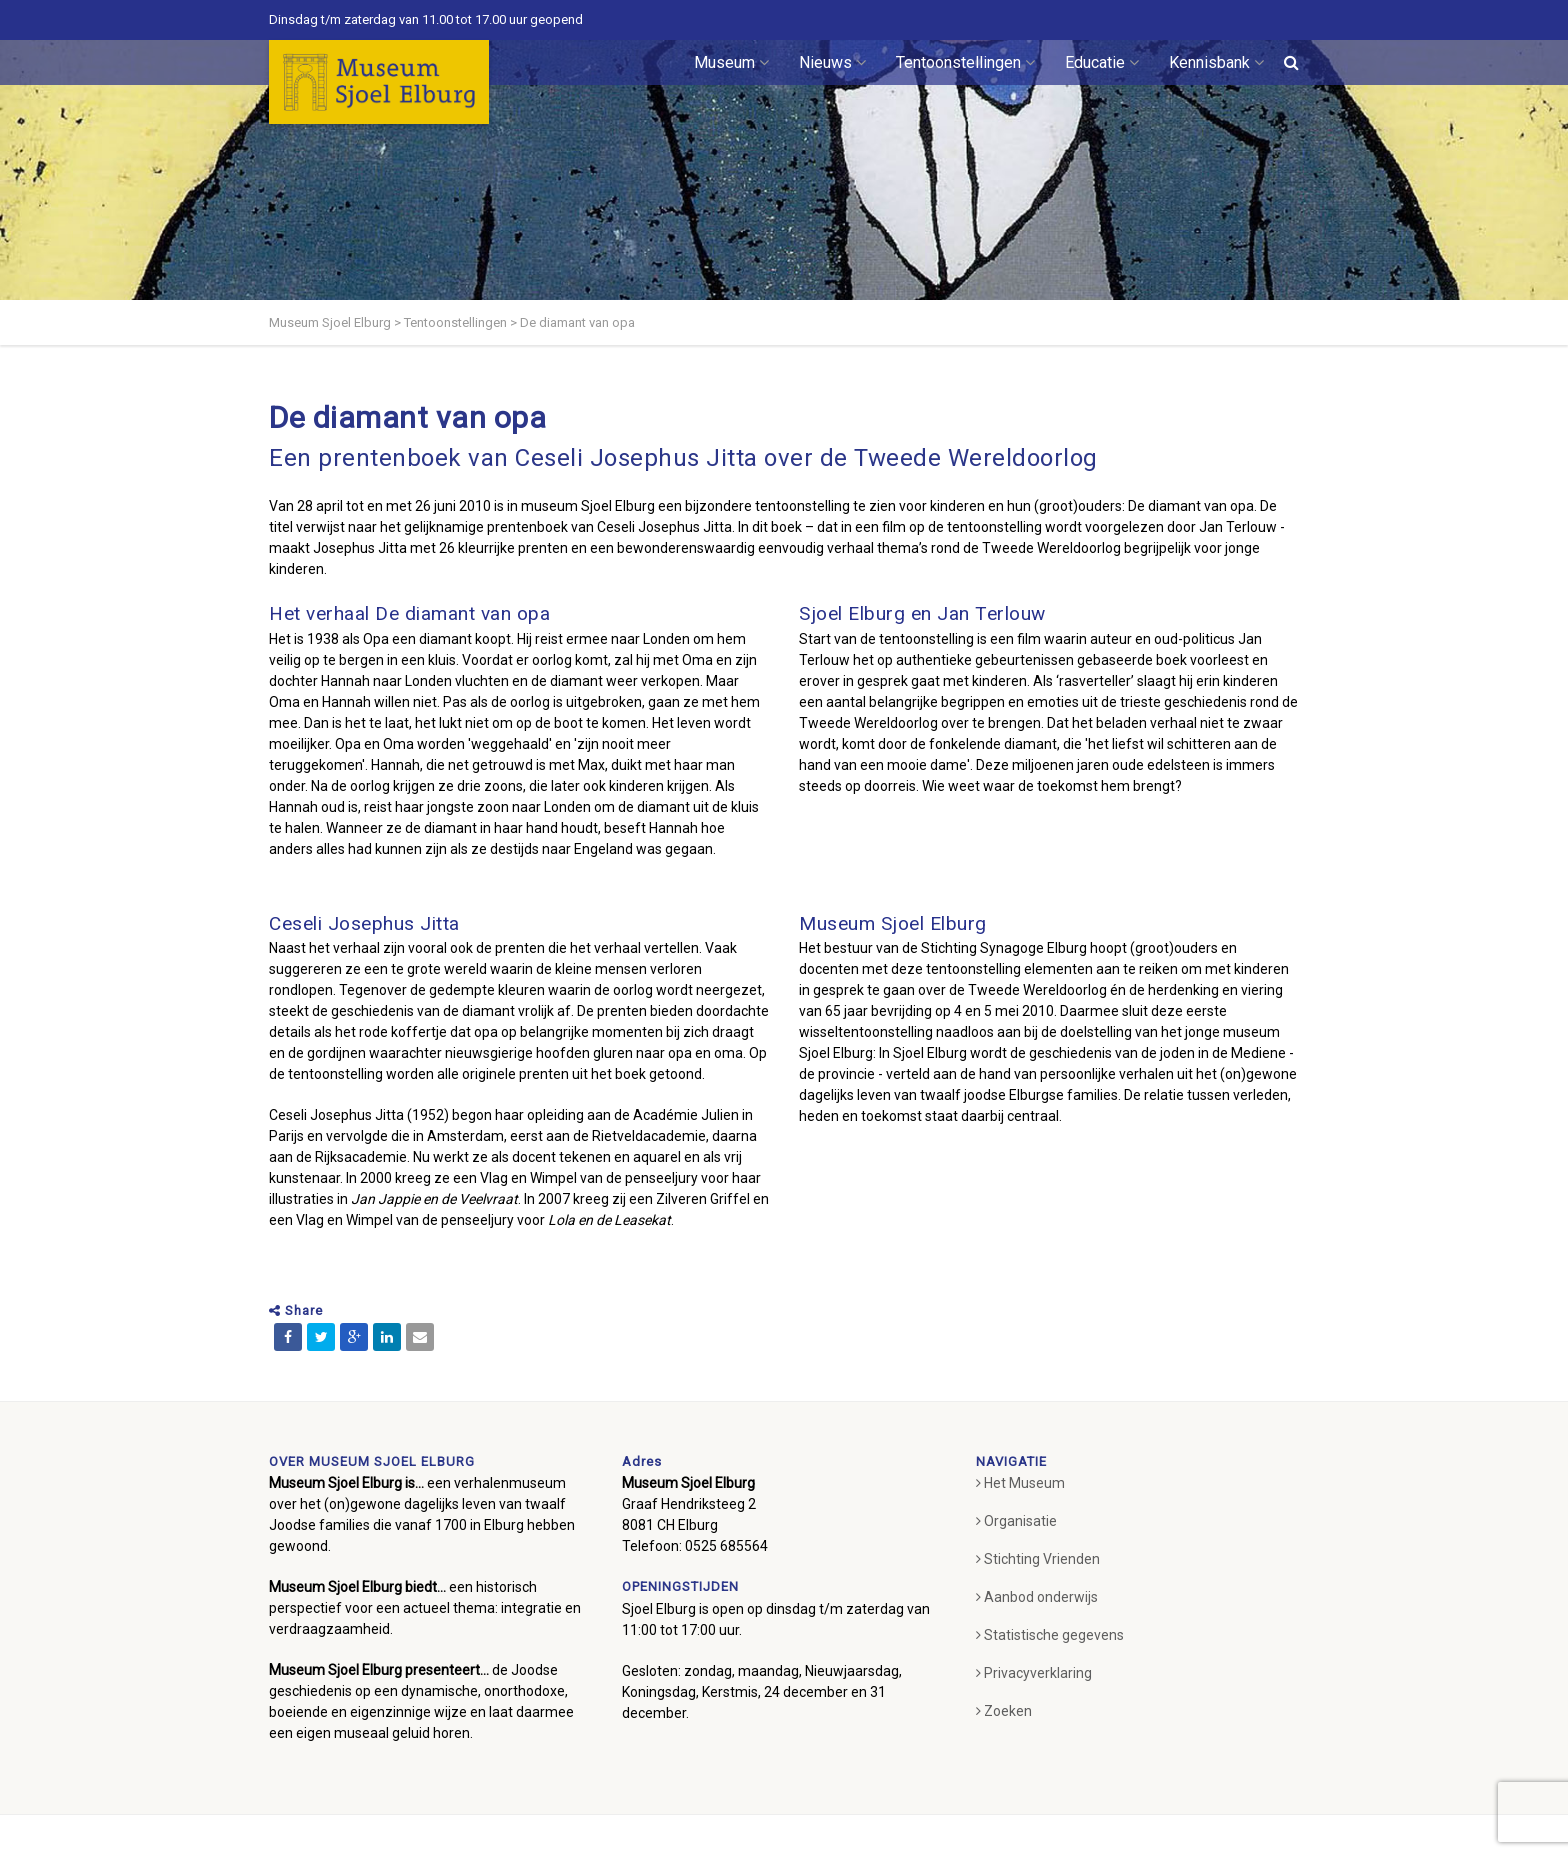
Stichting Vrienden (1038, 1559)
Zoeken (1004, 1711)
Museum (731, 62)
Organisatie (1016, 1521)
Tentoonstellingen (965, 62)
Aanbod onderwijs (1037, 1597)
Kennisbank (1216, 62)
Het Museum (1020, 1483)
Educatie (1102, 62)
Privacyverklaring (1034, 1673)
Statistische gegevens (1050, 1635)
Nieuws (832, 62)
